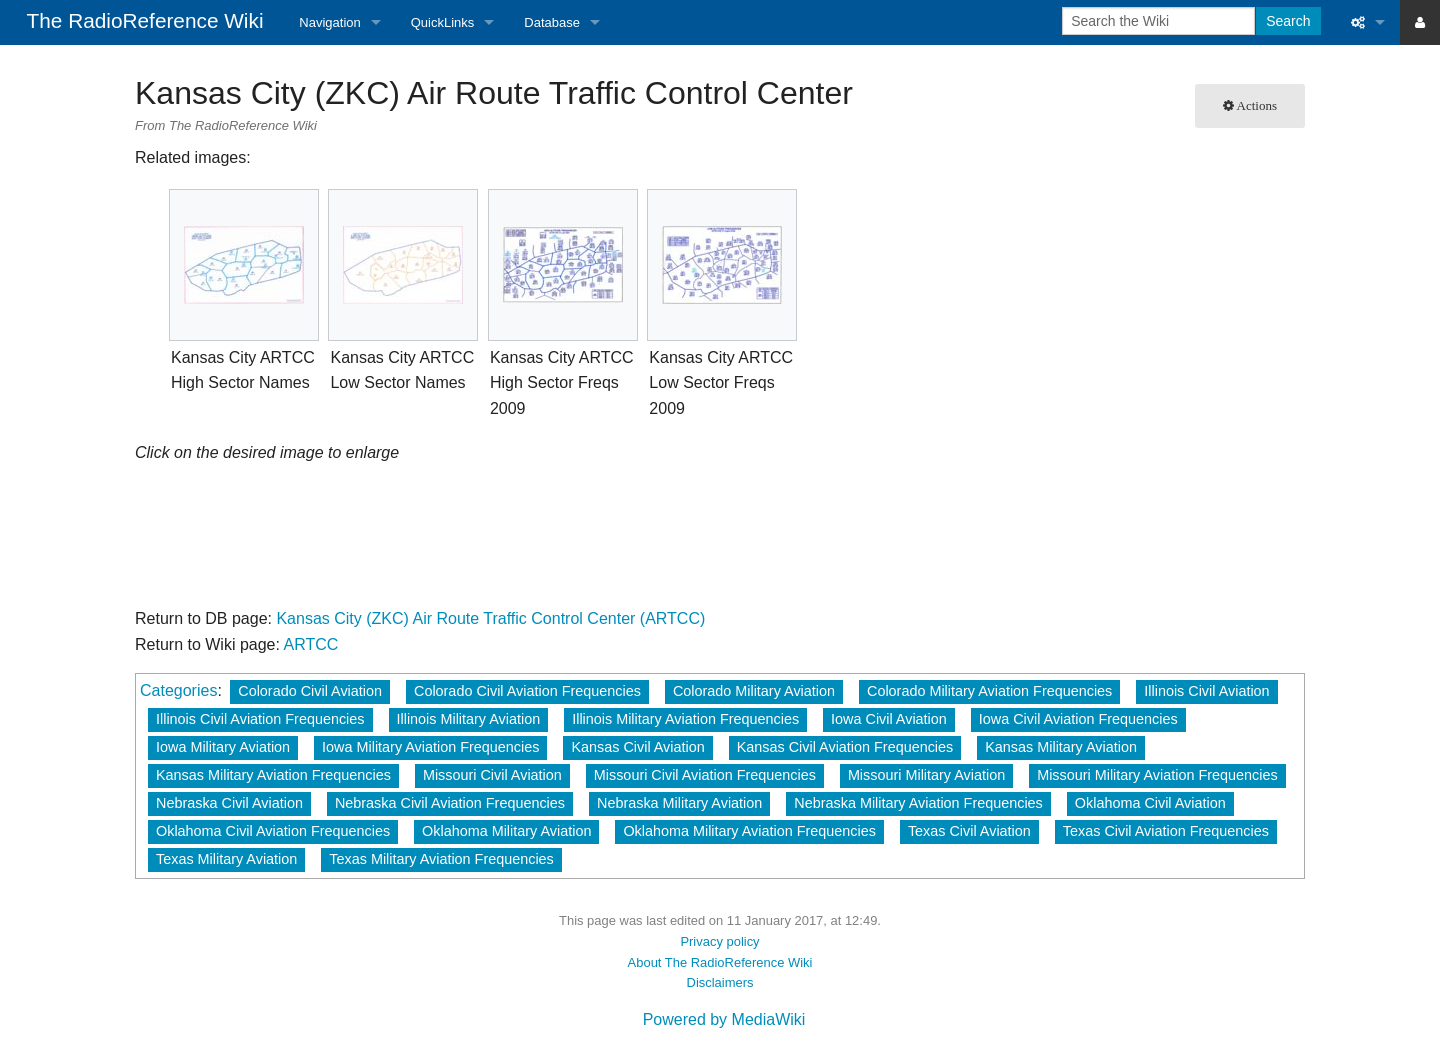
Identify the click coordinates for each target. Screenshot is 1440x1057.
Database (552, 22)
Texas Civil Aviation (969, 831)
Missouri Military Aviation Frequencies (1157, 775)
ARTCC (311, 644)
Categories (178, 690)
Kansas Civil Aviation (637, 747)
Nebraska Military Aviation (679, 803)
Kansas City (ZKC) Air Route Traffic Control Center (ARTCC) (490, 618)
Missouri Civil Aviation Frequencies (705, 775)
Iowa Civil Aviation (889, 719)
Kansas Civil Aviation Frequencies (845, 747)
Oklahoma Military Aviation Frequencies (749, 831)
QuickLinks (443, 22)
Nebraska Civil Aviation (229, 803)
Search (1288, 21)
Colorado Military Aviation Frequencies (989, 691)
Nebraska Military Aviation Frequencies (918, 803)
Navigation (329, 22)
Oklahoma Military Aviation (506, 831)
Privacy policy (719, 941)
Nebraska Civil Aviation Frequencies (450, 803)
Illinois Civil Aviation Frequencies (260, 719)
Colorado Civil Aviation (310, 691)
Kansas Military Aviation (1061, 747)
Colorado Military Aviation (754, 691)
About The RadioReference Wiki (720, 962)
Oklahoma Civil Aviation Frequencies (273, 831)
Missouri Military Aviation (926, 775)
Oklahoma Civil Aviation (1150, 803)
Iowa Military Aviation (223, 747)
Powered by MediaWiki (724, 1019)
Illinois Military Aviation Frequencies (685, 719)
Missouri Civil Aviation (492, 775)
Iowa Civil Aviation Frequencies (1078, 719)
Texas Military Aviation (226, 859)
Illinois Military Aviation (469, 719)
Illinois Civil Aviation (1206, 691)
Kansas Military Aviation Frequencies (273, 775)
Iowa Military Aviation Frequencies (430, 747)
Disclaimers (720, 982)
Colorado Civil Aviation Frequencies (527, 691)
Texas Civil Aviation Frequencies (1166, 831)
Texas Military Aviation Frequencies (441, 859)
